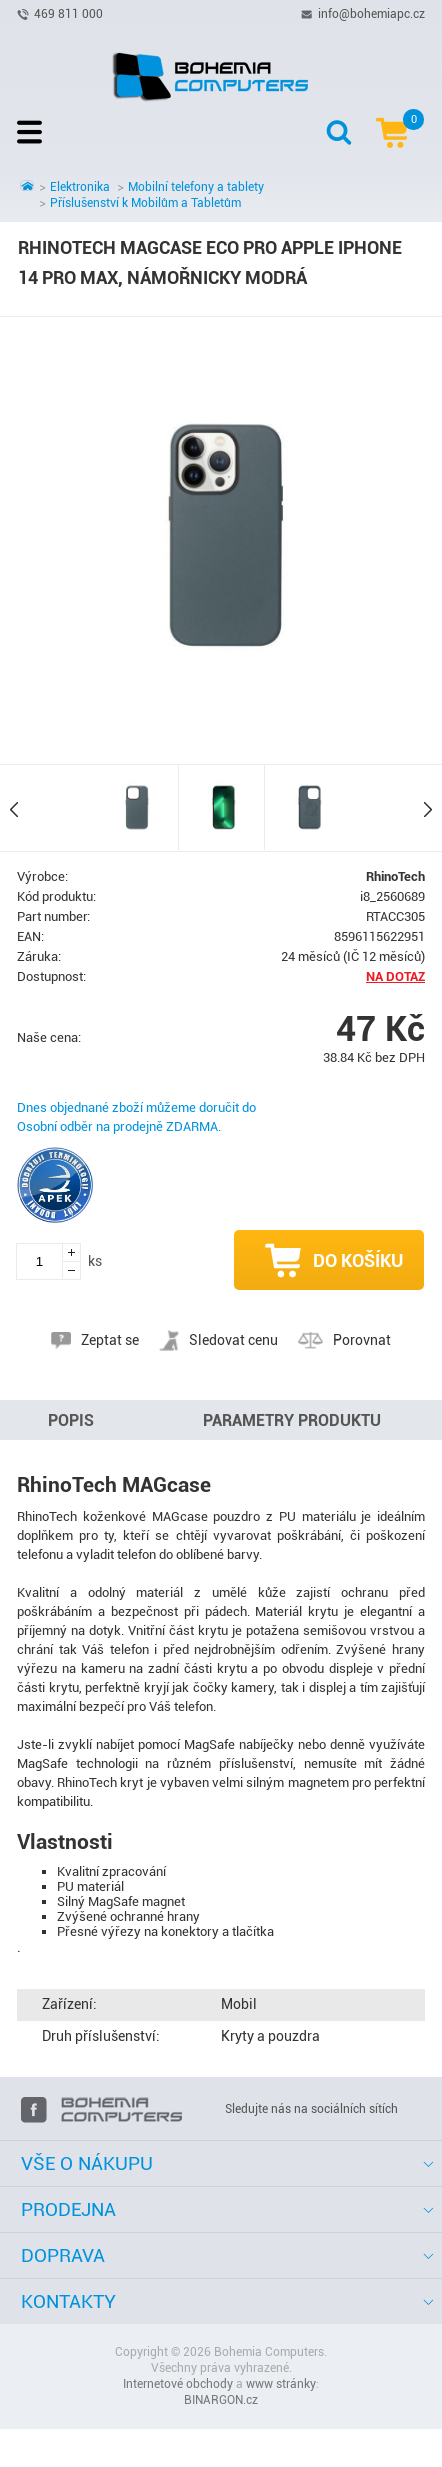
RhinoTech (395, 876)
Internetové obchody (178, 2384)
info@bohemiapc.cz (371, 13)
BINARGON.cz (221, 2400)
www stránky (281, 2384)
